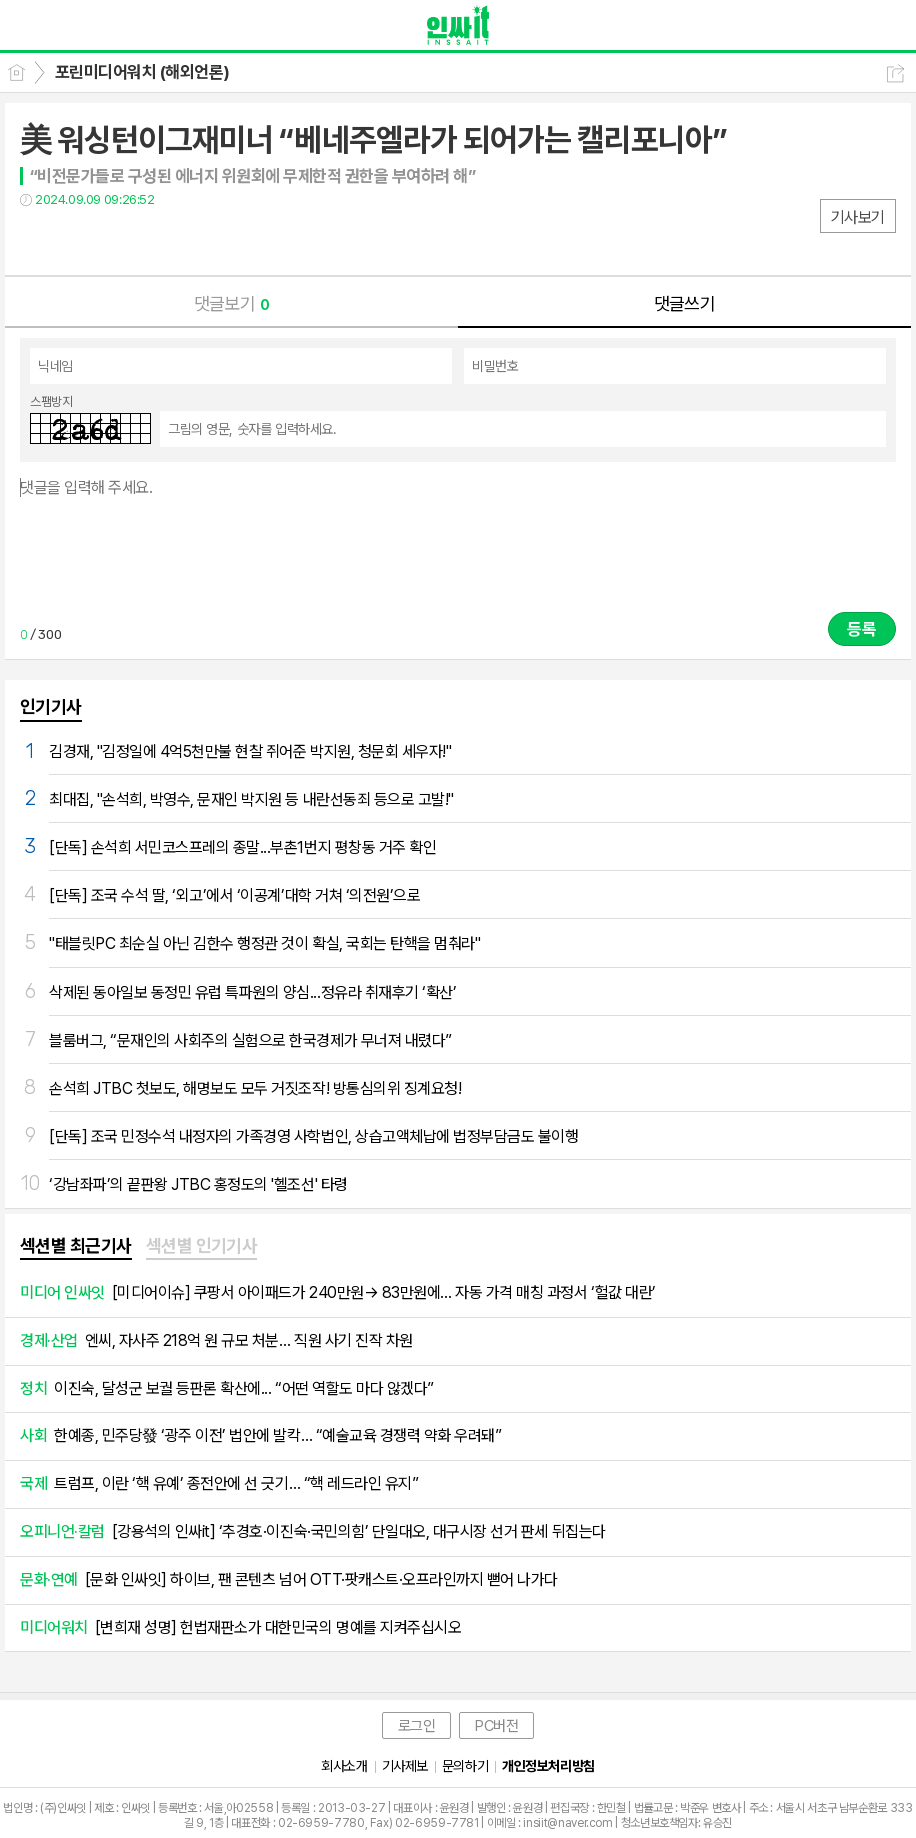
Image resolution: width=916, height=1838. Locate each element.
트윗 (77, 240)
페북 (37, 240)
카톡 (117, 240)
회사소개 (344, 1766)
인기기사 (51, 706)
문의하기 (465, 1766)
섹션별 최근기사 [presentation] (76, 1245)
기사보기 (858, 217)
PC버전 (496, 1726)
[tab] (76, 1247)
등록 (862, 629)
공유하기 (895, 73)
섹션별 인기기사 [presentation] (202, 1245)
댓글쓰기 (685, 303)
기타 (157, 240)
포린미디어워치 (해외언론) (142, 72)
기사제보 (405, 1766)
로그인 (417, 1726)
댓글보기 (232, 303)
